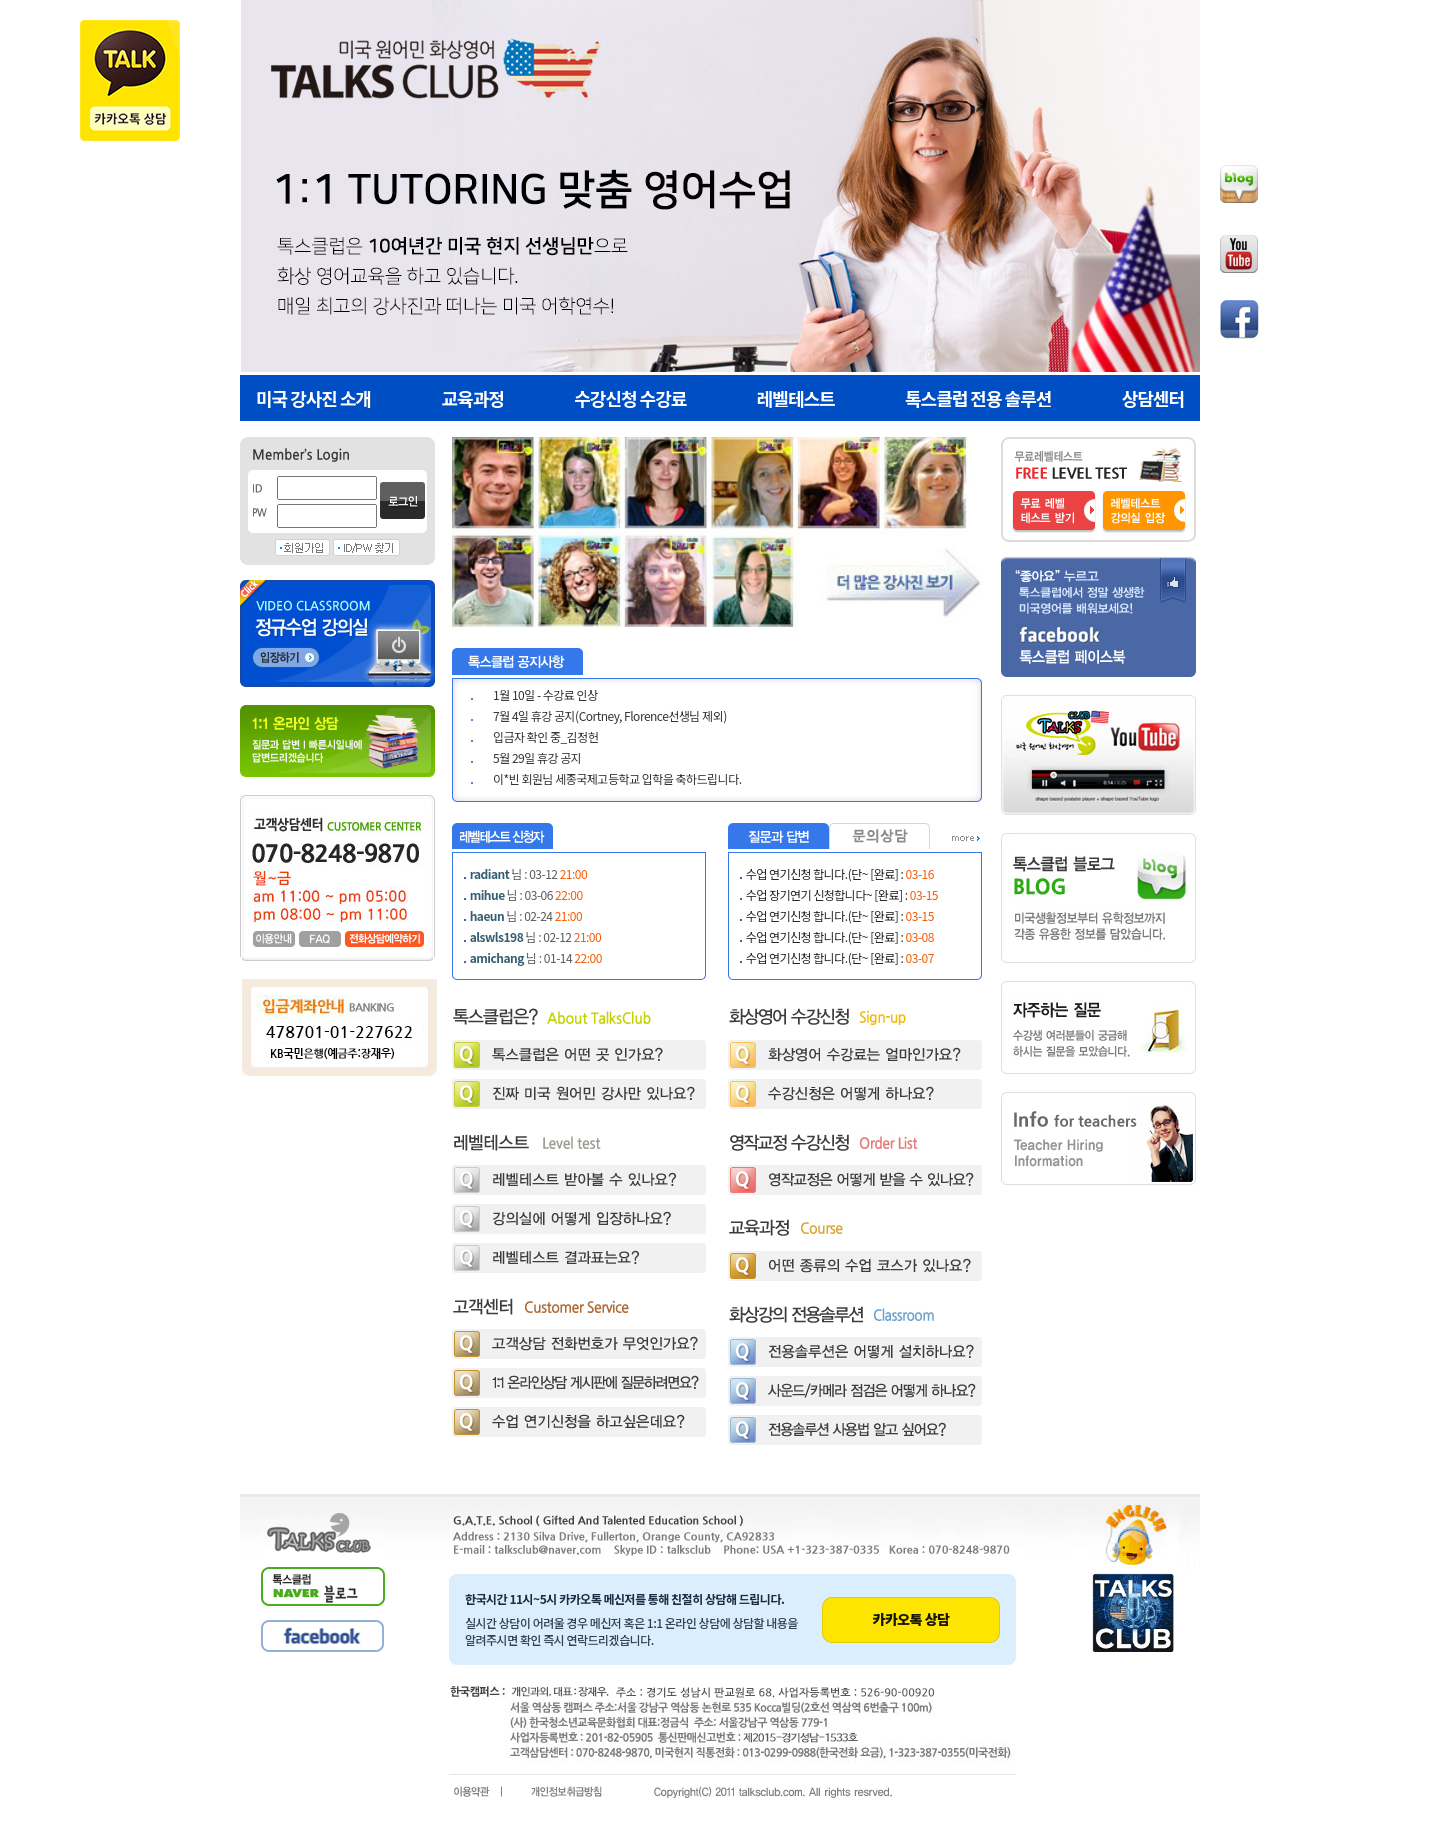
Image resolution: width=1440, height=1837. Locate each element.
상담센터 (1153, 398)
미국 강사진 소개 (313, 398)
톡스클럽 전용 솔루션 (978, 398)
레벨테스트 (796, 398)
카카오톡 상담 (911, 1619)
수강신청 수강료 (630, 398)
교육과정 (473, 398)
